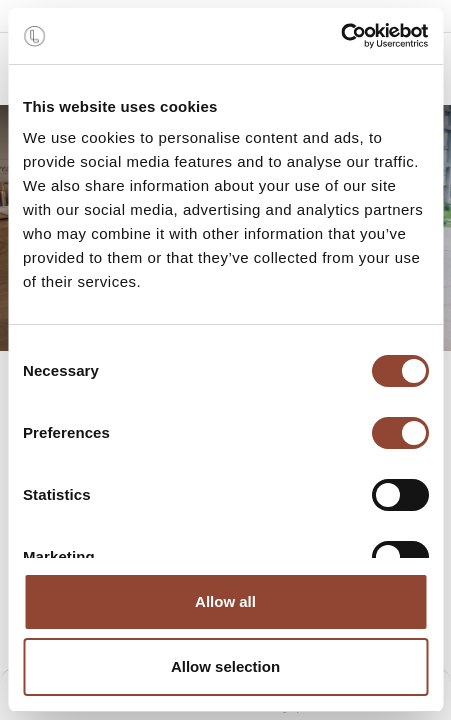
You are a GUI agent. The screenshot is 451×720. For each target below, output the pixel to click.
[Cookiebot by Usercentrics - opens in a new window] (340, 36)
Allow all (225, 601)
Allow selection (225, 666)
